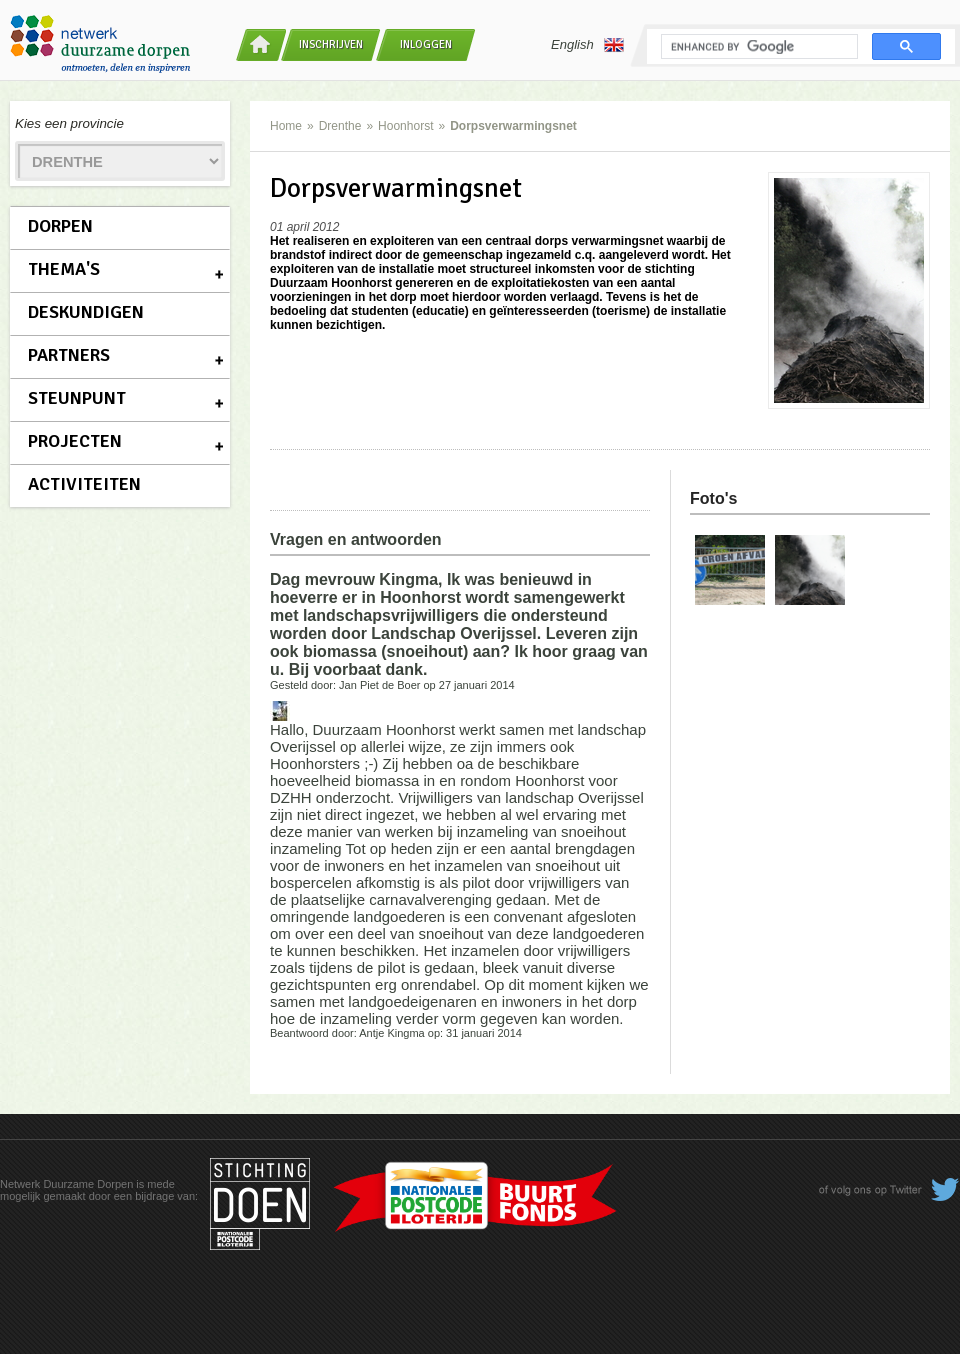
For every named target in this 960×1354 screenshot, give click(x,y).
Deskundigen (86, 312)
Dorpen (60, 226)
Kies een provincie (69, 123)
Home (286, 126)
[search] (757, 47)
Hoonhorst (405, 126)
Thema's (64, 269)
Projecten (75, 441)
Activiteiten (84, 484)
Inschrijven (331, 44)
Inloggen (426, 44)
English (587, 45)
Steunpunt (77, 398)
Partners (69, 355)
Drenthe (340, 126)
